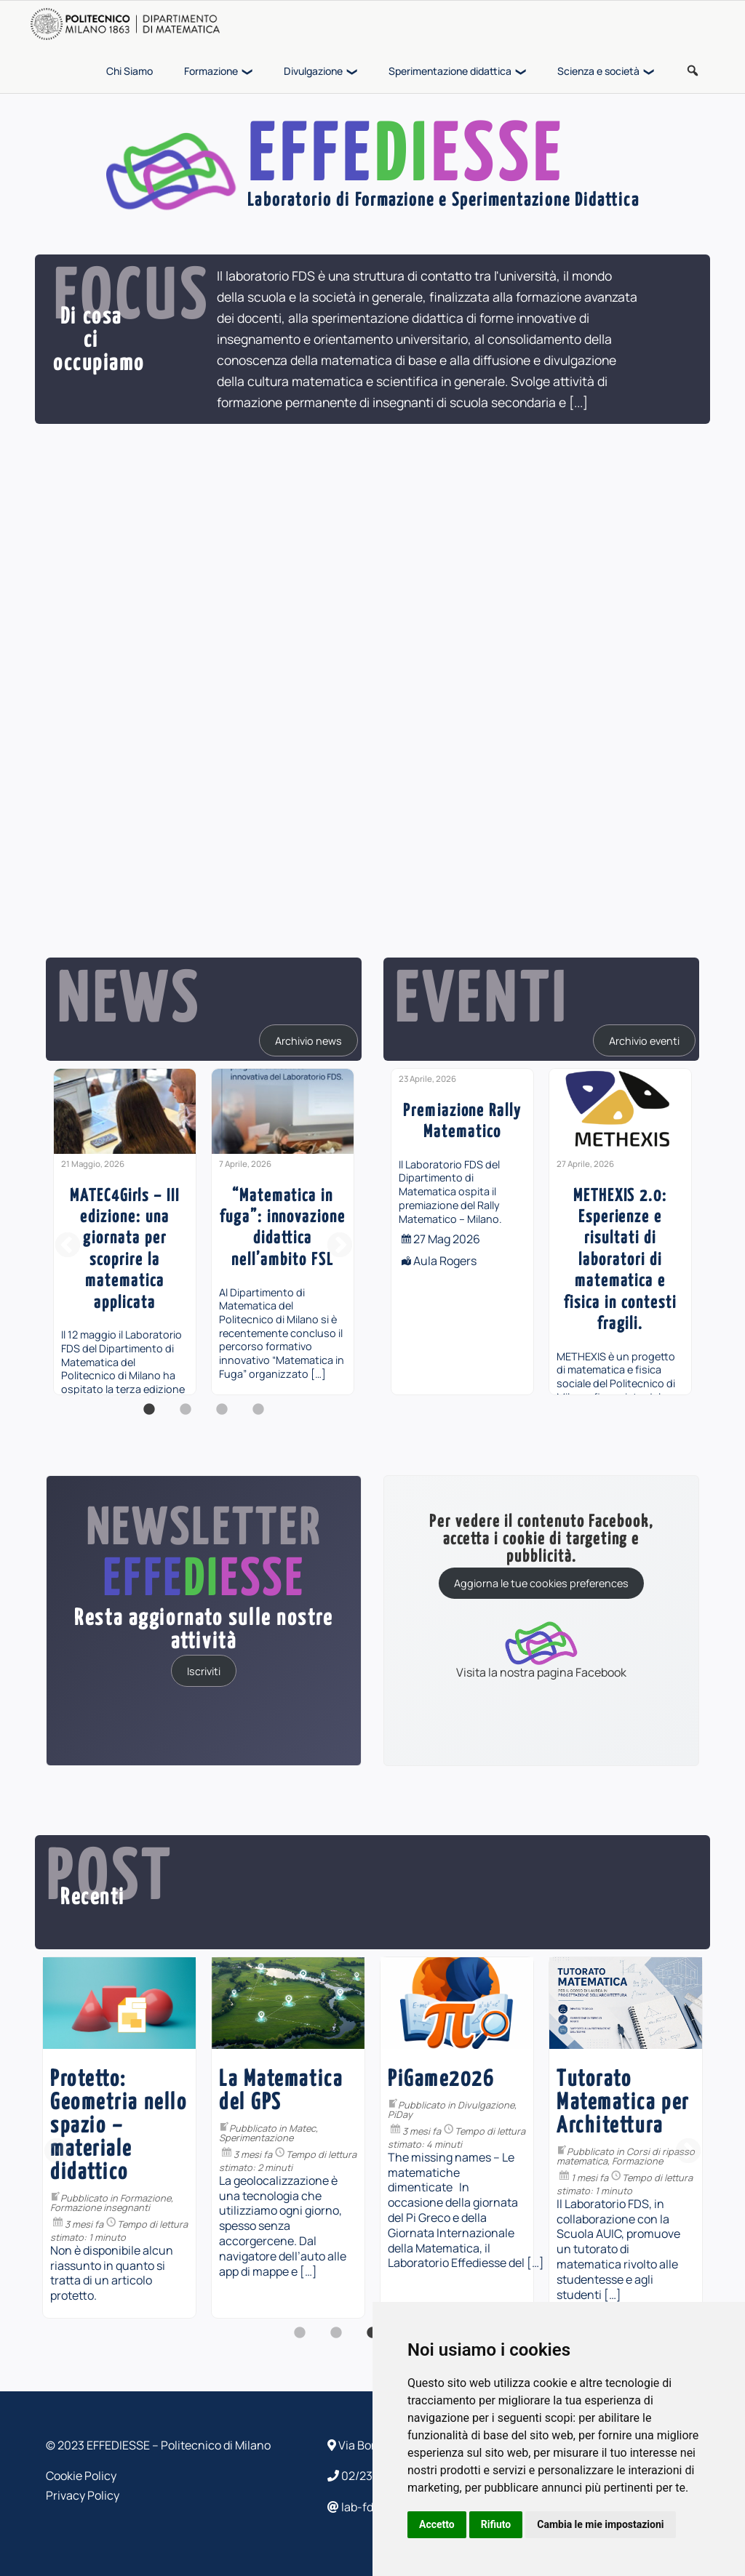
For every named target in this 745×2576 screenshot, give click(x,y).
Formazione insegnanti (100, 2207)
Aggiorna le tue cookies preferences (541, 1583)
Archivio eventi (644, 1040)
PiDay (400, 2114)
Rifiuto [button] (496, 2524)
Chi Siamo (129, 71)
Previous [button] (67, 1246)
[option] (124, 1231)
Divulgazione (313, 71)
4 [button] (258, 1417)
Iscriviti (203, 1670)
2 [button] (185, 1417)
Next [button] (339, 1246)
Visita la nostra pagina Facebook (541, 1649)
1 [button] (149, 1417)
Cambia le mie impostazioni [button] (600, 2524)
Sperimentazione (256, 2137)
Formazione (211, 71)
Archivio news (308, 1040)
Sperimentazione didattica (450, 71)
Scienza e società (598, 71)
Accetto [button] (437, 2524)
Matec (302, 2128)
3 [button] (221, 1417)
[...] (578, 402)
